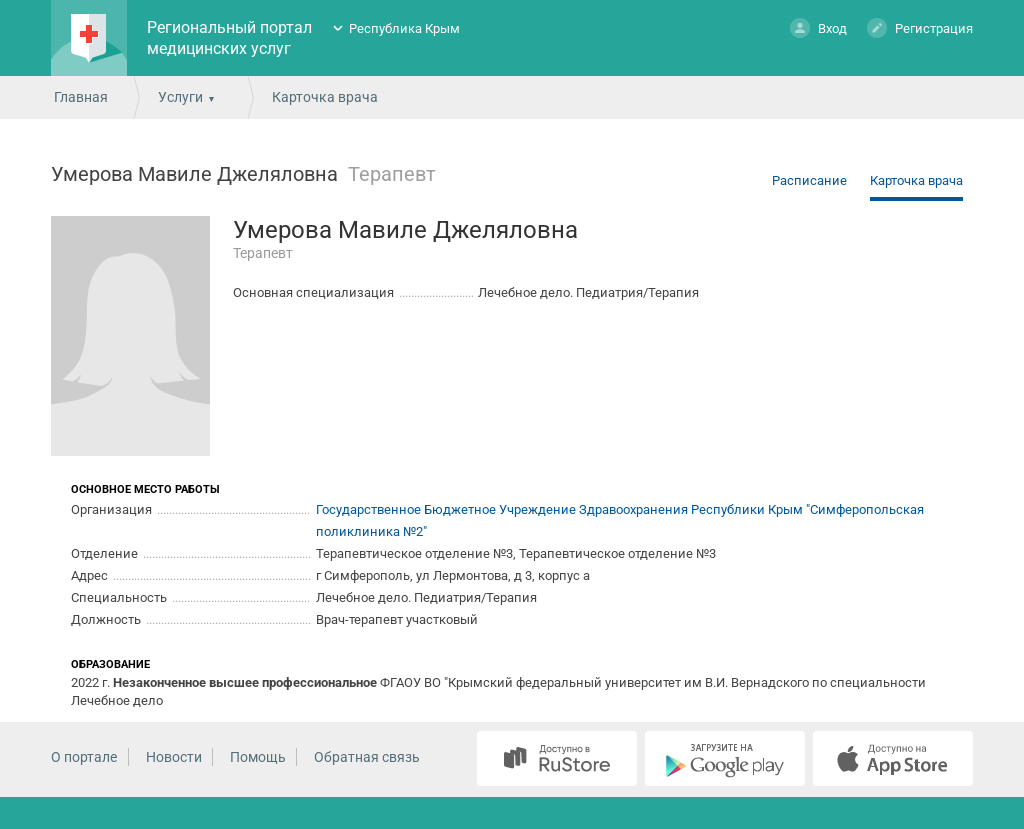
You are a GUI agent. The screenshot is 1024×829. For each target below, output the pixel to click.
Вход (818, 27)
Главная (81, 97)
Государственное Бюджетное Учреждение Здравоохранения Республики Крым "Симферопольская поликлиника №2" (620, 520)
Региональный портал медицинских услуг (229, 38)
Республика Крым (404, 28)
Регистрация (920, 27)
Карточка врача (916, 180)
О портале (84, 757)
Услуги (180, 97)
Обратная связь (367, 757)
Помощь (258, 757)
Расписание (809, 180)
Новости (174, 757)
